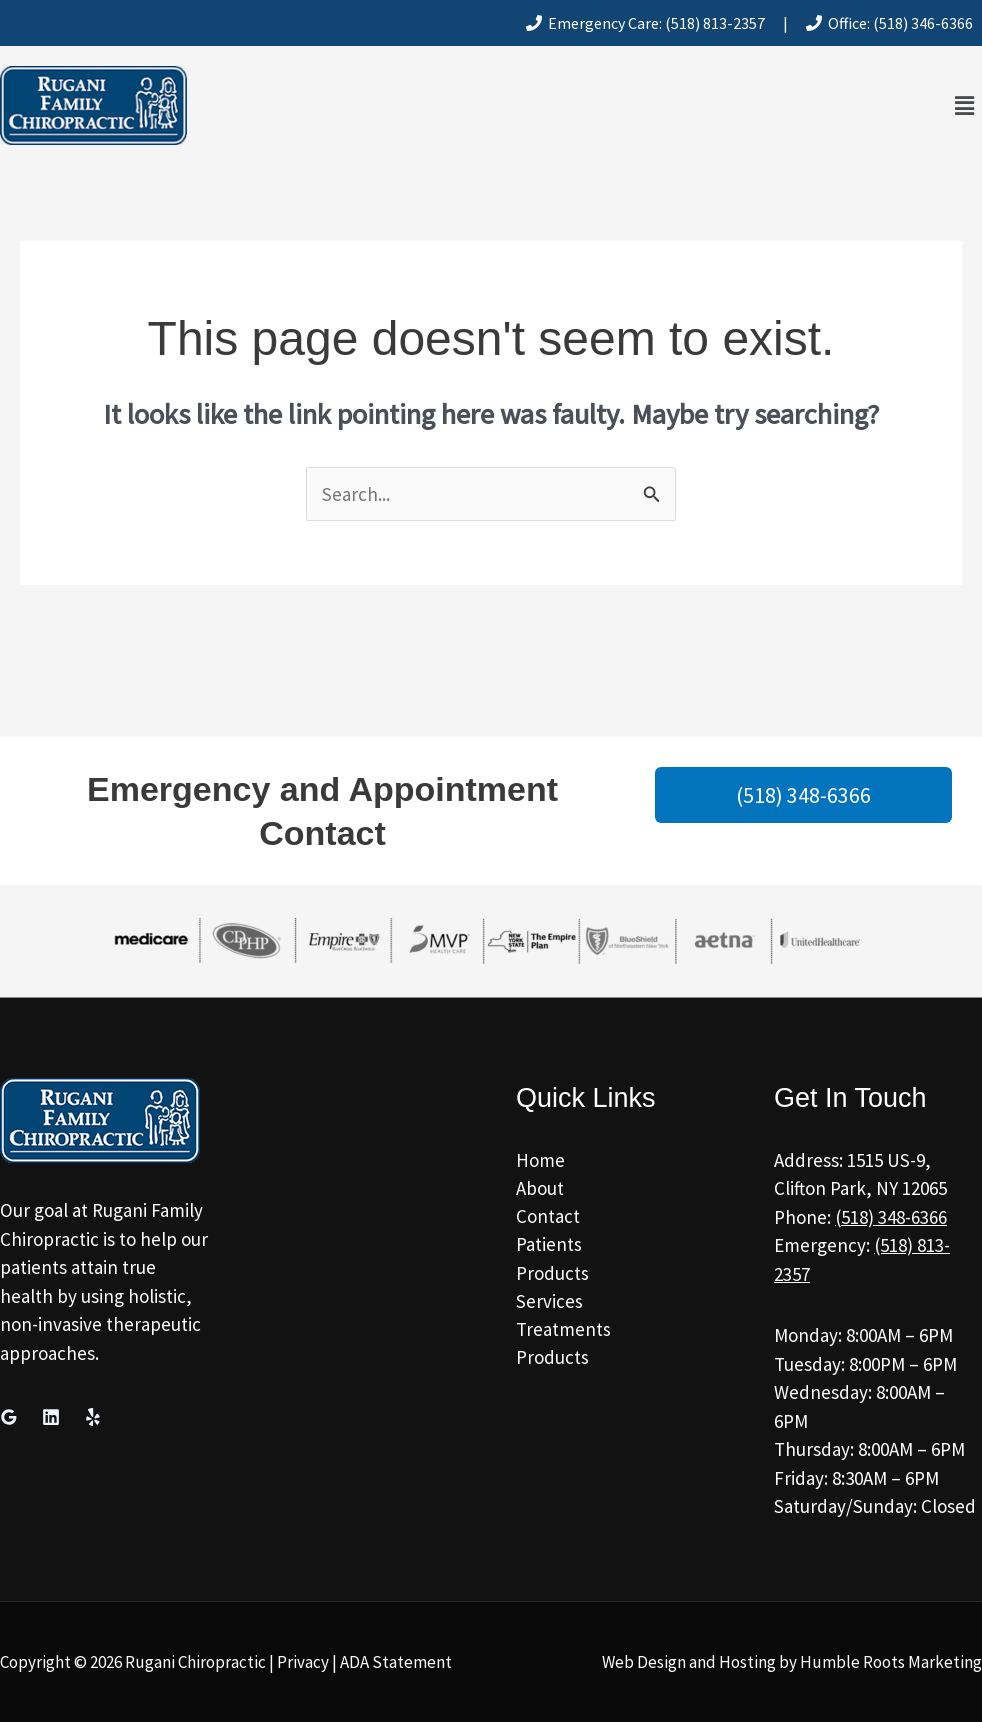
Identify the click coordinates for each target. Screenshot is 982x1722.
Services (549, 1302)
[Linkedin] (51, 1417)
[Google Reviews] (9, 1417)
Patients (549, 1245)
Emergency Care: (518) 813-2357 (645, 23)
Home (540, 1160)
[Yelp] (93, 1417)
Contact (548, 1217)
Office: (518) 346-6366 (889, 23)
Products (552, 1274)
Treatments (563, 1331)
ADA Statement (396, 1662)
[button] (965, 105)
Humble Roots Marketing (891, 1662)
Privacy (303, 1662)
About (540, 1188)
